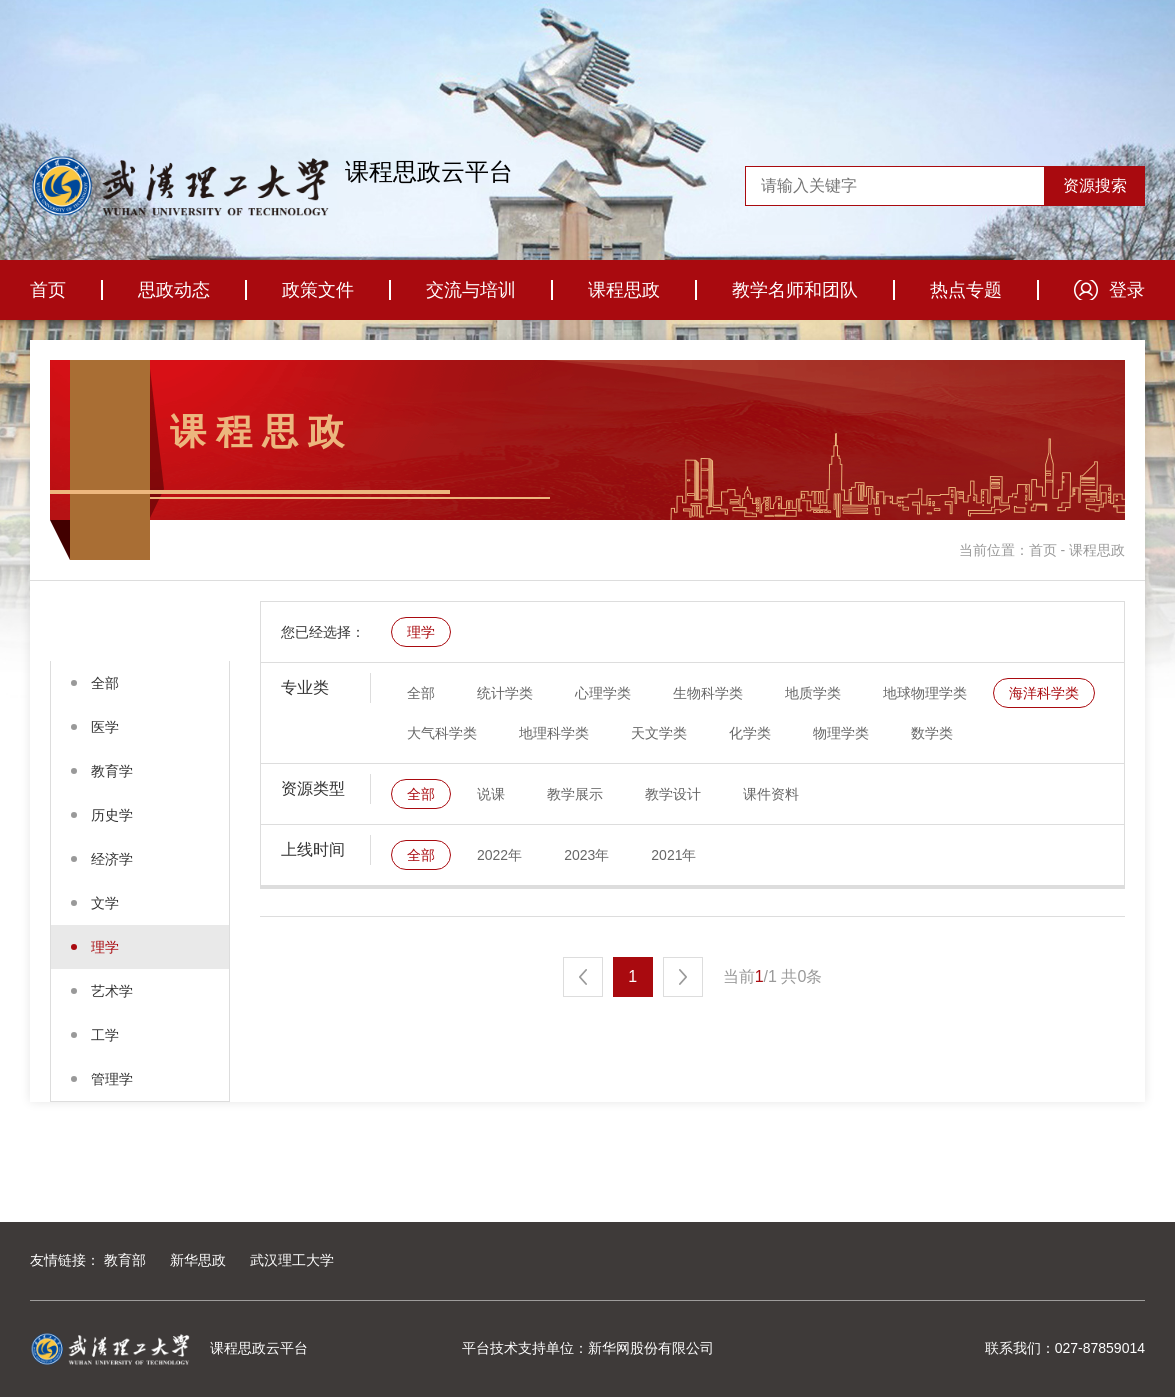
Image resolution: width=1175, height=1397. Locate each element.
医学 (105, 727)
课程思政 (624, 290)
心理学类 (603, 693)
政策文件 (318, 290)
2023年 (586, 855)
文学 (105, 903)
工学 (105, 1035)
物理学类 (841, 733)
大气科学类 (442, 733)
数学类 (932, 733)
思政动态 (174, 290)
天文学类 (659, 733)
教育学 (112, 771)
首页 (48, 290)
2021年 (673, 855)
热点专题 (966, 290)
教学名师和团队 (795, 290)
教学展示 (575, 794)
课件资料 (771, 794)
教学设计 (673, 794)
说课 (491, 794)
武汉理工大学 (292, 1260)
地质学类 (813, 693)
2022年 (499, 855)
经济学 (112, 859)
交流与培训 (471, 290)
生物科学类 (708, 693)
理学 (105, 947)
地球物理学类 (925, 693)
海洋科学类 (1044, 693)
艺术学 (112, 991)
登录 (1127, 290)
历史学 (112, 815)
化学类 (750, 733)
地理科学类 (554, 733)
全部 (105, 683)
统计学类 (505, 693)
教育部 (125, 1260)
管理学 (112, 1079)
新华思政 (198, 1260)
